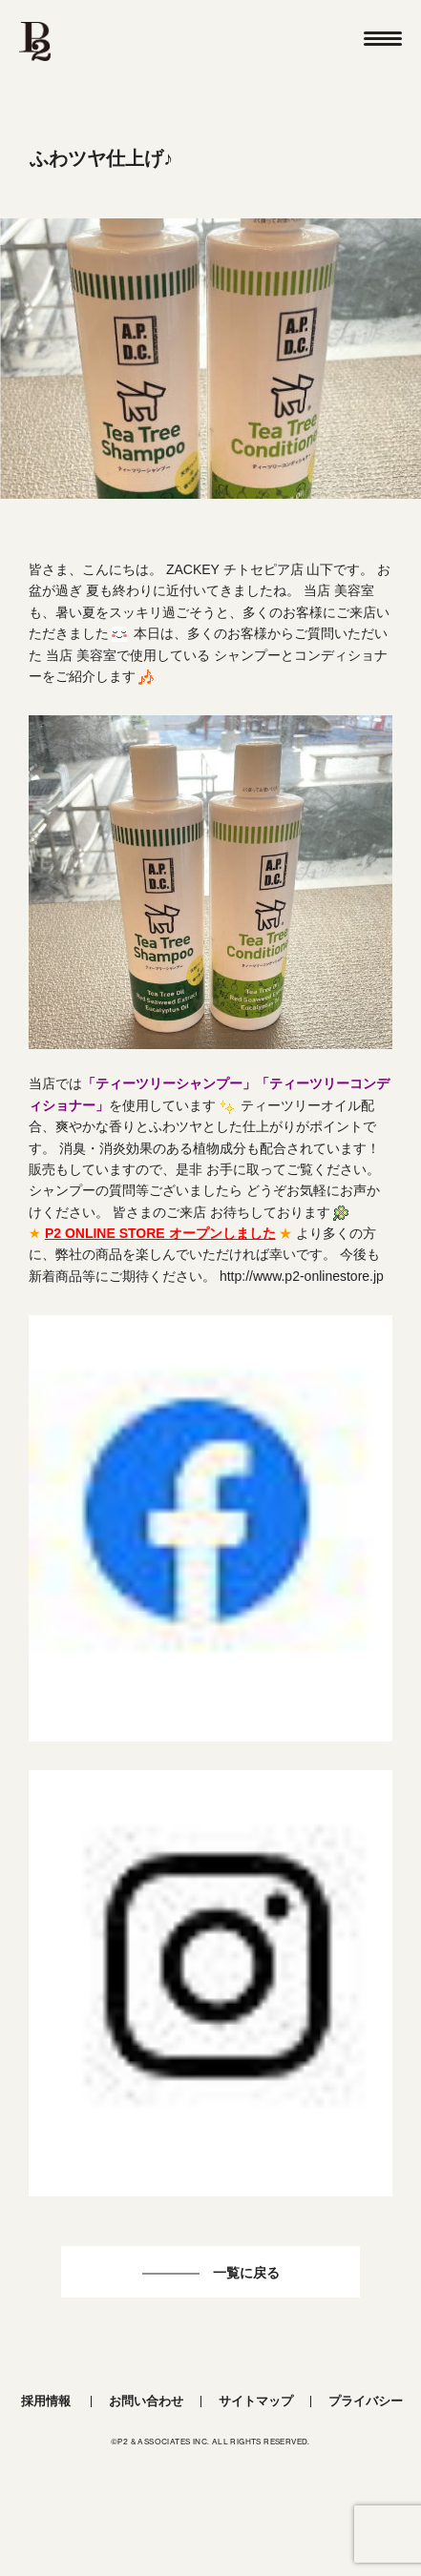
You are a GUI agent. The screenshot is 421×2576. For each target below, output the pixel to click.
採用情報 (46, 2401)
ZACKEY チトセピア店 (235, 569)
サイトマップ (256, 2401)
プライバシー (365, 2401)
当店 (42, 1083)
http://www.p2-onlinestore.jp (302, 1276)
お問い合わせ (146, 2401)
